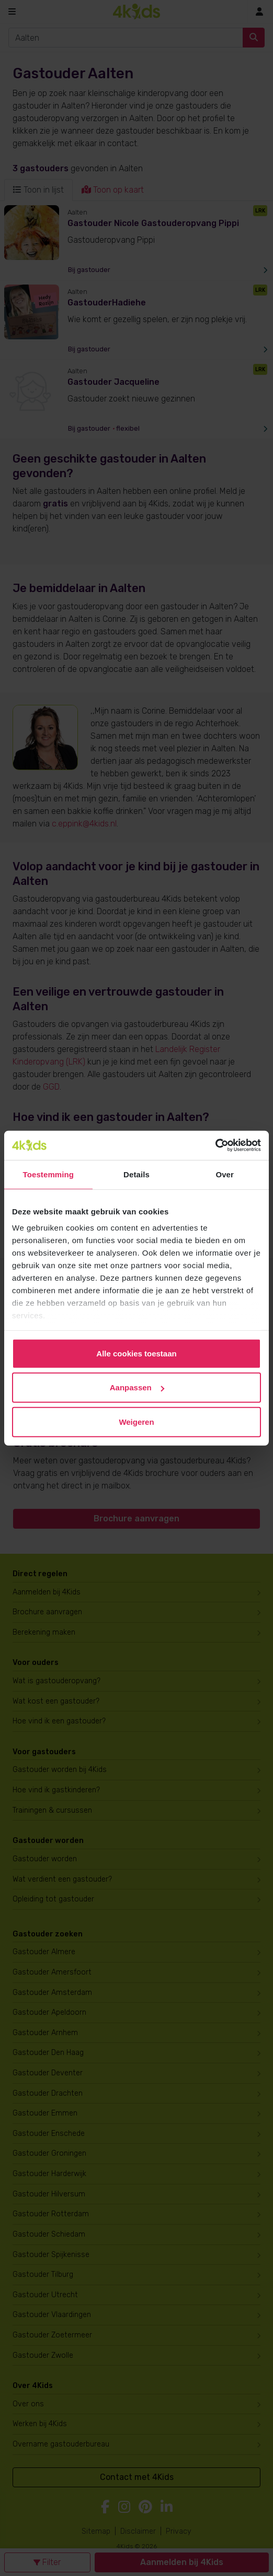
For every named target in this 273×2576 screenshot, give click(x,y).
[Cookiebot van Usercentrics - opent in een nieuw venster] (215, 1145)
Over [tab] (224, 1173)
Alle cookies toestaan (136, 1353)
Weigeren (136, 1421)
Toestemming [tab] (48, 1173)
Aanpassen (137, 1387)
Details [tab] (136, 1173)
